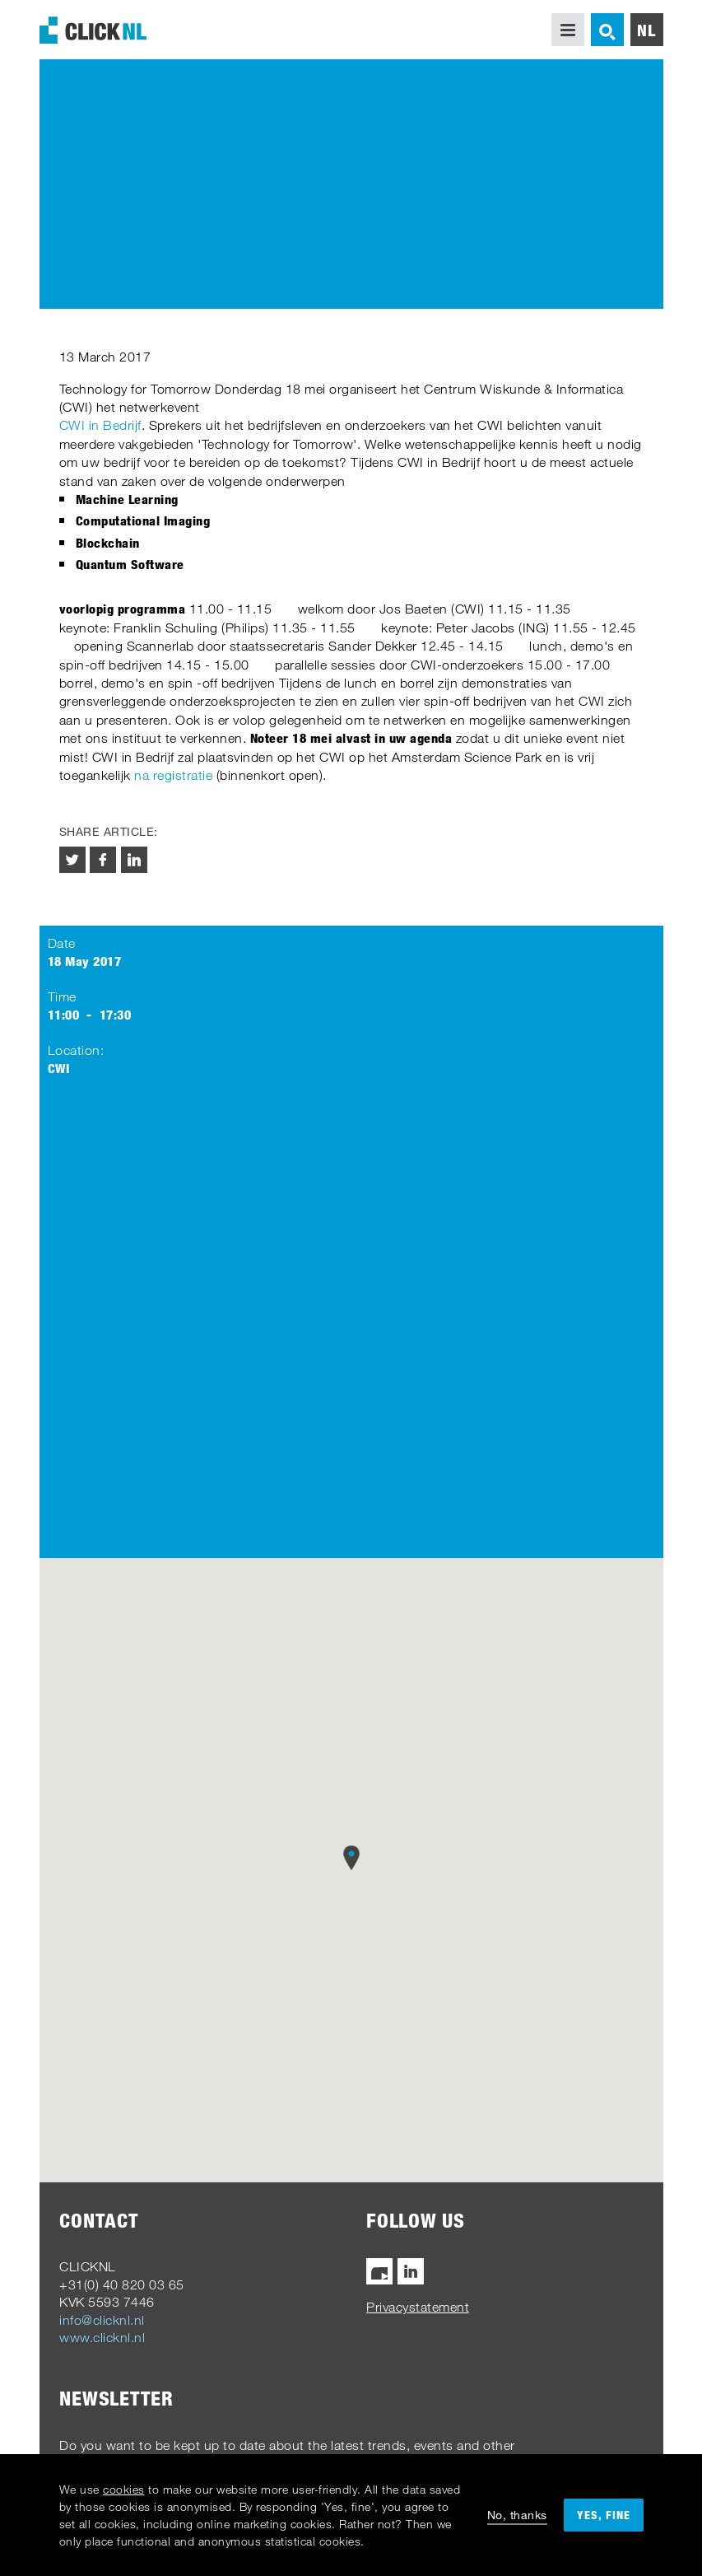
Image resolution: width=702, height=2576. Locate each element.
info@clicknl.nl (102, 2319)
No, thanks (517, 2515)
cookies (124, 2489)
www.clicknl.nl (102, 2337)
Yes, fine (603, 2515)
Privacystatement (417, 2306)
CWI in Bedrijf (100, 425)
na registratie (173, 775)
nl (646, 30)
